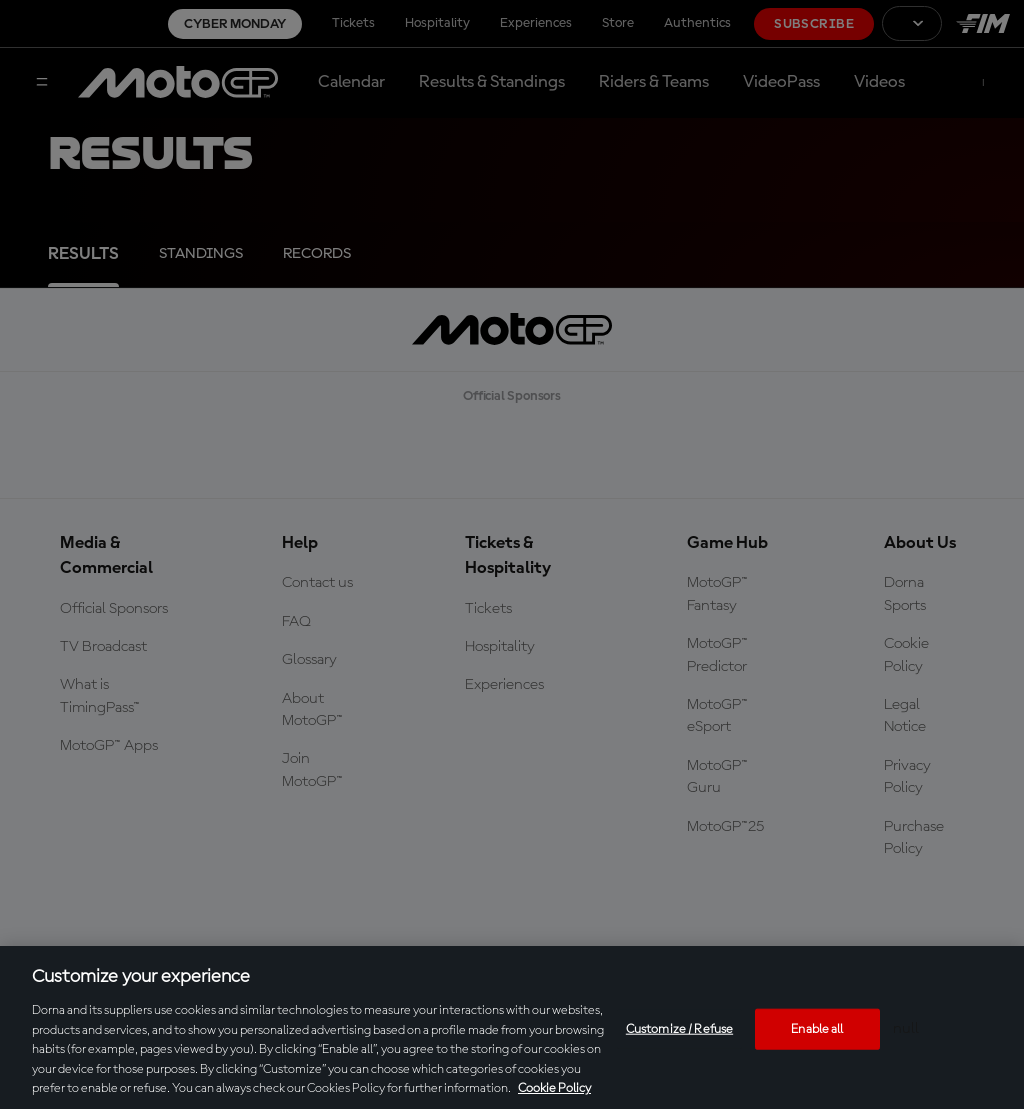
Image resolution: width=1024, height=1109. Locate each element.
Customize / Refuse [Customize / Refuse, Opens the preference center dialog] (679, 1028)
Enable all (817, 1028)
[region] (512, 1027)
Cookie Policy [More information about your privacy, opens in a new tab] (554, 1088)
